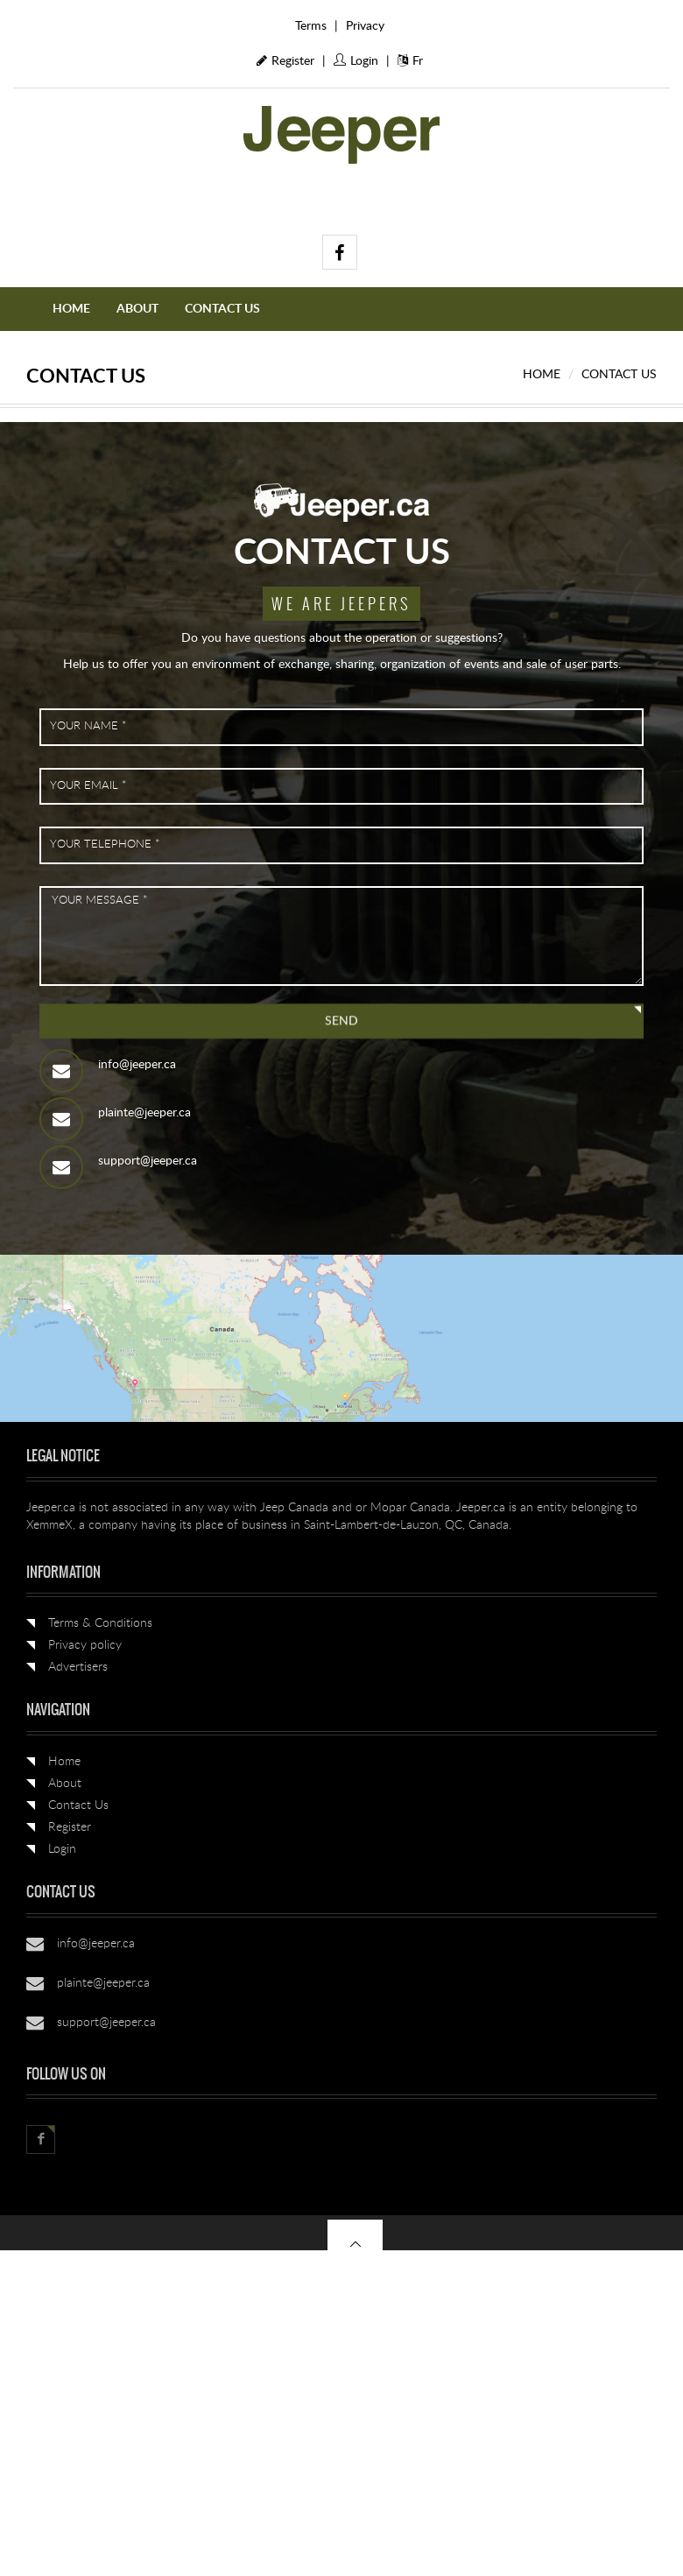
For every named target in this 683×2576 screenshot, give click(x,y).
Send (341, 1021)
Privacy (365, 26)
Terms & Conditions (100, 1623)
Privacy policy (85, 1645)
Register (285, 61)
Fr (410, 61)
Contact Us (222, 309)
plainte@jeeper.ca (144, 1113)
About (137, 309)
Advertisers (78, 1667)
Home (71, 309)
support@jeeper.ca (147, 1161)
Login (356, 61)
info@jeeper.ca (137, 1065)
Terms (311, 26)
